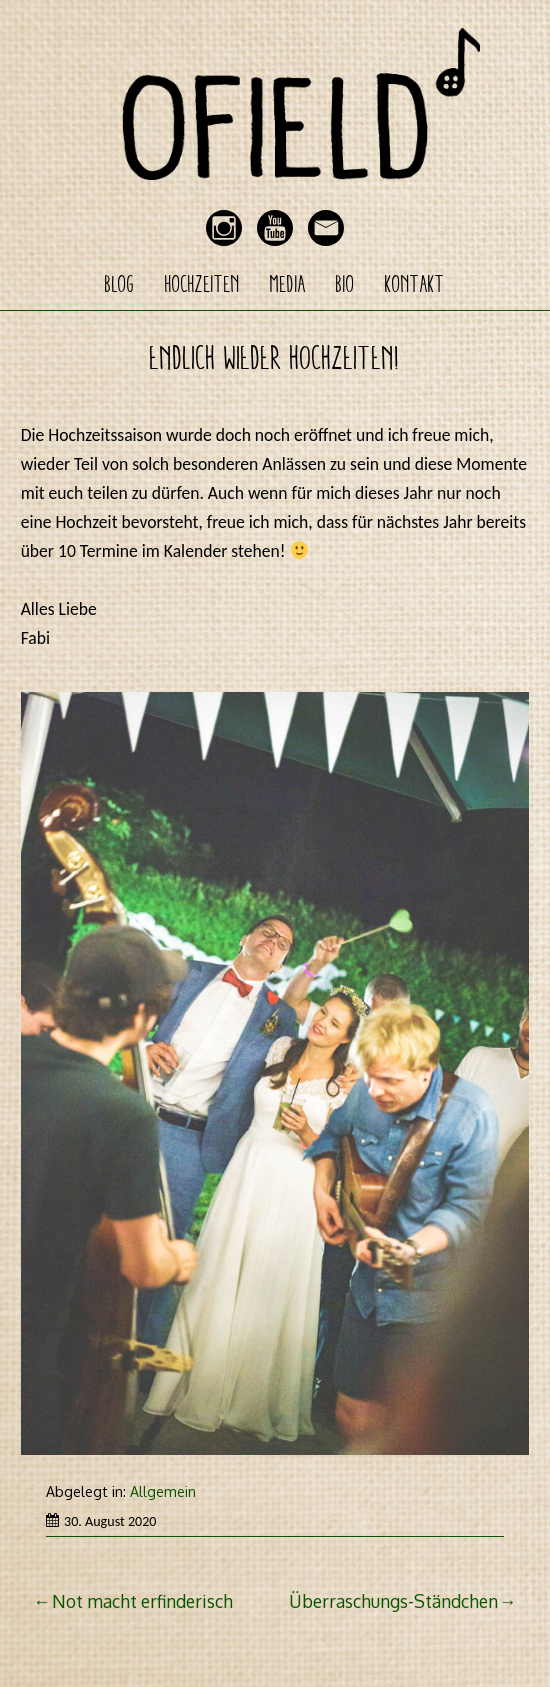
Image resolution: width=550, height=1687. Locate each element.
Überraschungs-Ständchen (393, 1601)
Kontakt (415, 284)
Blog (120, 284)
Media (288, 284)
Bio (345, 284)
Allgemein (163, 1491)
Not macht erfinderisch (142, 1601)
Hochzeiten (202, 284)
